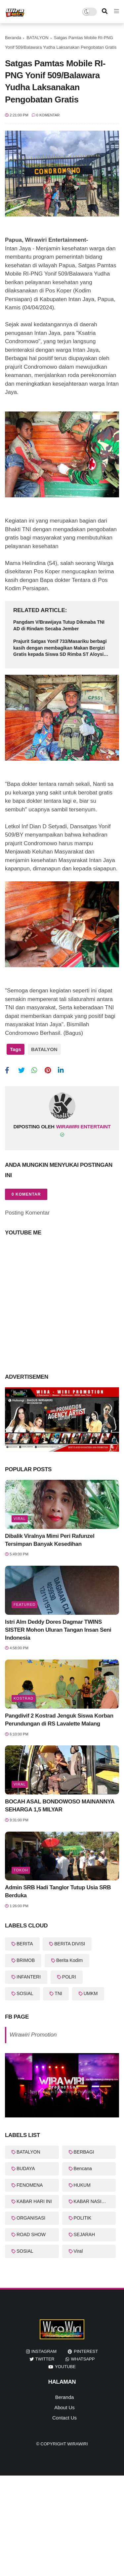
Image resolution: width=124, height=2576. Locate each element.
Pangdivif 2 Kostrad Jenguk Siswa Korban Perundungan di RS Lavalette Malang (59, 1720)
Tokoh (21, 1870)
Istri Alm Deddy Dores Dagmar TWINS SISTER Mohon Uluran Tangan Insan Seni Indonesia (58, 1630)
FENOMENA (30, 2185)
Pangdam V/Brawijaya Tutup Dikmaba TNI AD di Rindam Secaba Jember (58, 625)
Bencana (83, 2168)
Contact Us (64, 2417)
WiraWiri (77, 2443)
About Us (64, 2407)
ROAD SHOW (31, 2234)
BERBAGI (84, 2152)
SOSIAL (25, 1993)
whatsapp (83, 2358)
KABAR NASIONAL (94, 2201)
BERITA (25, 1943)
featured (24, 1604)
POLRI (69, 1976)
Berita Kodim (69, 1960)
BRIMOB (26, 1960)
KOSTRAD (23, 1698)
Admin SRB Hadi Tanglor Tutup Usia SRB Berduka (58, 1891)
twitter (45, 2358)
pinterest (86, 2351)
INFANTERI (29, 1976)
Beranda (13, 37)
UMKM (91, 1993)
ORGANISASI (31, 2218)
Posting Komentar (27, 1213)
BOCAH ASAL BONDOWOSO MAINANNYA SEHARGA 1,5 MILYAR (59, 1805)
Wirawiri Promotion (33, 2035)
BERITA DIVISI (69, 1943)
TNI (58, 1993)
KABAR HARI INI (34, 2201)
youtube (65, 2366)
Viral (20, 1519)
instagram (44, 2351)
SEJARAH (84, 2234)
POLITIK (83, 2218)
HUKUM (82, 2185)
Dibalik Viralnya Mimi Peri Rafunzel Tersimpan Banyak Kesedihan (49, 1540)
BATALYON (37, 37)
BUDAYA (26, 2168)
